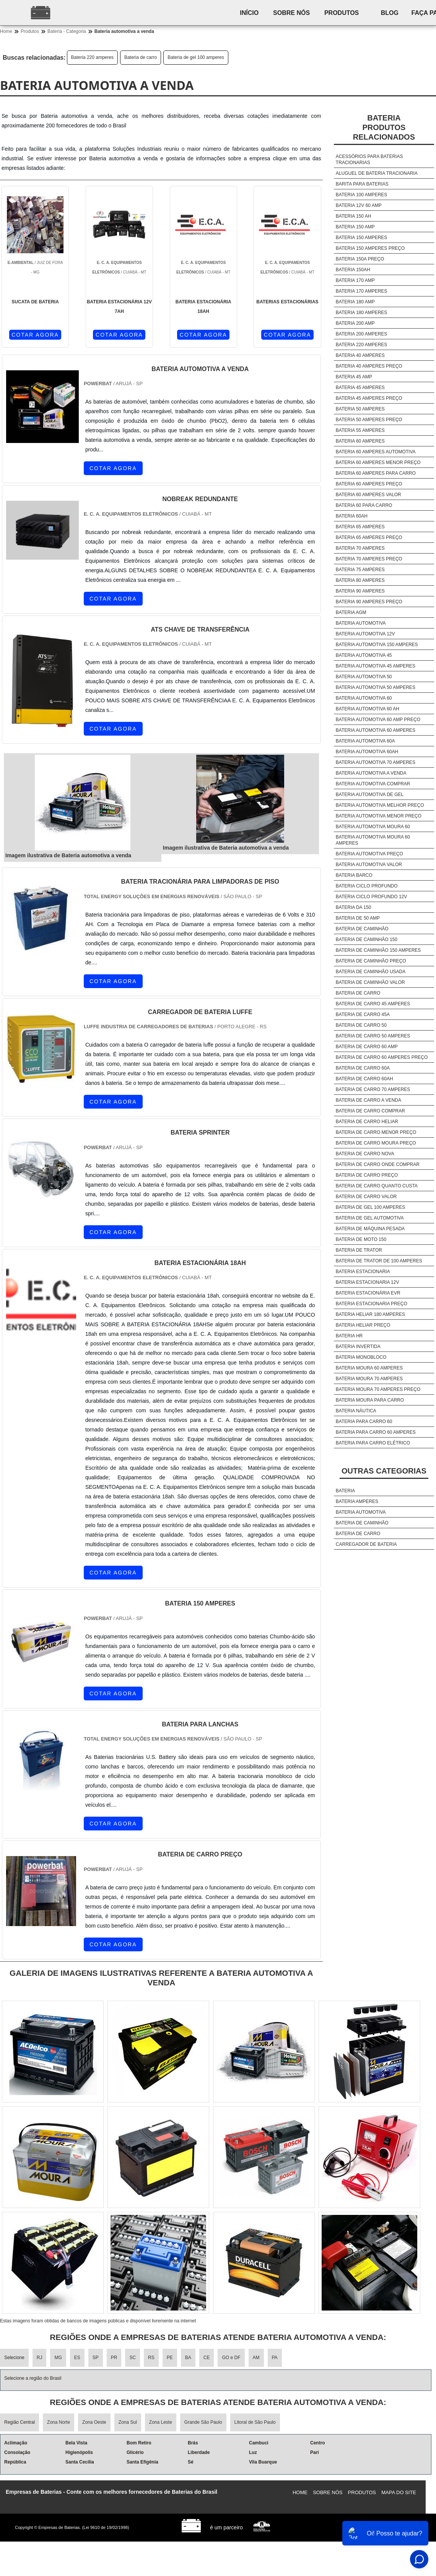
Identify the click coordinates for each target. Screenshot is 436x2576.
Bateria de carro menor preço (376, 1132)
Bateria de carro (140, 57)
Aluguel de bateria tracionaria (377, 173)
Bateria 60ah (352, 516)
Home (300, 2492)
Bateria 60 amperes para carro (376, 473)
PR (114, 2357)
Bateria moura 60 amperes (369, 1368)
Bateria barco (354, 875)
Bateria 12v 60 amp (359, 205)
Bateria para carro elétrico (373, 1443)
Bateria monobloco (361, 1357)
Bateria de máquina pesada (370, 1228)
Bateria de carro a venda (368, 1100)
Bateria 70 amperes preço (369, 559)
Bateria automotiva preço (369, 853)
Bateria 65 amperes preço (369, 537)
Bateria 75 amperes (360, 569)
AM (256, 2357)
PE (170, 2357)
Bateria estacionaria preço (371, 1303)
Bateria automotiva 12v (365, 634)
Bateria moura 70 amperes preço (378, 1389)
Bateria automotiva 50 (364, 676)
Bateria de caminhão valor (370, 982)
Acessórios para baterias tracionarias (369, 159)
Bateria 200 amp (355, 323)
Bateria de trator (359, 1250)
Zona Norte (58, 2422)
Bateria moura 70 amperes (369, 1378)
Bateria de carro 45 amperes (373, 1003)
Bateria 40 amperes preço (369, 366)
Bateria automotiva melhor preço (380, 805)
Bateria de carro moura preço (376, 1143)
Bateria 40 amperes (360, 355)
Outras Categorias (384, 1471)
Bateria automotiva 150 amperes (377, 644)
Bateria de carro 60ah (364, 1078)
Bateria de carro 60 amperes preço (382, 1057)
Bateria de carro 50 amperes (373, 1036)
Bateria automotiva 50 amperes (375, 687)
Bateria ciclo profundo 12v (371, 896)
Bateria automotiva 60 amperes (375, 730)
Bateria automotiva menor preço (378, 816)
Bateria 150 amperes (361, 237)
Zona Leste (160, 2422)
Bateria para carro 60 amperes (376, 1432)
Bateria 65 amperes (360, 526)
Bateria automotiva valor (369, 864)
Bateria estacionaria (363, 1271)
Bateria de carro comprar (370, 1111)
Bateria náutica (356, 1410)
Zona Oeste (94, 2422)
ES (77, 2357)
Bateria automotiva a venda (371, 773)
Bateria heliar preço (363, 1325)
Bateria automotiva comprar (373, 783)
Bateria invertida (358, 1346)
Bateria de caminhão (362, 928)
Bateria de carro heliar (367, 1121)
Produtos (344, 13)
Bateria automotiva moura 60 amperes (373, 840)
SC (132, 2357)
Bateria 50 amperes (360, 409)
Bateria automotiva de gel (369, 794)
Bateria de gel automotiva (370, 1218)
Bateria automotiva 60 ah (367, 709)
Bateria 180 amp (355, 301)
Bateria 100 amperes (361, 194)
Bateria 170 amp (355, 280)
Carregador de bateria (366, 1544)
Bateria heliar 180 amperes (370, 1314)
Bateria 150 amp (355, 227)
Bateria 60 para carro (364, 505)
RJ (39, 2357)
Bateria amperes (357, 1501)
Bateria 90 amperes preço (369, 601)
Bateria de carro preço (367, 1175)
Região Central (19, 2422)
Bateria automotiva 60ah (367, 751)
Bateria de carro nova (365, 1153)
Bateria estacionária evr (368, 1293)
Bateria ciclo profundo (367, 886)
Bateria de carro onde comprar (378, 1164)
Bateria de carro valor (366, 1196)
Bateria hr (349, 1335)
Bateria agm (351, 612)
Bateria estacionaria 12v (367, 1282)
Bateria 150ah (353, 269)
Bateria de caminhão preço (371, 961)
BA (188, 2357)
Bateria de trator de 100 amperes (379, 1261)
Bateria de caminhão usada (370, 971)
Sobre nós (293, 13)
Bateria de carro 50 (361, 1025)
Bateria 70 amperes (360, 548)
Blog (393, 13)
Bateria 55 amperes (360, 430)
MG (58, 2357)
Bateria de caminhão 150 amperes (378, 950)
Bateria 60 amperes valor (368, 494)
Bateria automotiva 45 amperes (375, 666)
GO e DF (231, 2357)
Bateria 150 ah (353, 216)
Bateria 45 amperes (360, 387)
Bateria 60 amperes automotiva (376, 451)
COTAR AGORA (35, 335)
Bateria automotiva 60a (365, 741)
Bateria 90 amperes (360, 591)
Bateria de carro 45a (363, 1014)
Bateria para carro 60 (364, 1421)
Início (250, 13)
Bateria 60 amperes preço (369, 484)
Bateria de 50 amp (358, 918)
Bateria (345, 1490)
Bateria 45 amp (354, 376)
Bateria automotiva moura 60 (373, 826)
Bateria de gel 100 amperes (196, 57)
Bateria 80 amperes (360, 580)
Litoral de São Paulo (255, 2422)
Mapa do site (398, 2492)
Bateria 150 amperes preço (370, 248)
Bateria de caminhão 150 (366, 939)
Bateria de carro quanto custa (377, 1186)
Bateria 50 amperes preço (369, 419)
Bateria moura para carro (370, 1400)
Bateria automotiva (361, 623)
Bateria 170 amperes (361, 291)
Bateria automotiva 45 (364, 655)
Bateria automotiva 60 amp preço (378, 719)
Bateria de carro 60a (363, 1068)
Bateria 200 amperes (361, 334)
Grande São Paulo (203, 2422)
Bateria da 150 (353, 907)
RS (151, 2357)
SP (96, 2357)
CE (206, 2357)
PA (275, 2357)
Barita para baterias (362, 184)
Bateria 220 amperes (92, 57)
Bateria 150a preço (360, 259)
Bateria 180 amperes (361, 312)
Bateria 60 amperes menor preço (378, 462)
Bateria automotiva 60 (364, 698)
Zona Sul (128, 2422)
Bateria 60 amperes (360, 441)
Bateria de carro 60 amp (367, 1046)
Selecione (14, 2357)
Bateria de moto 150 (361, 1239)
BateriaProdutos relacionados (384, 127)
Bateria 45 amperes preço (369, 398)
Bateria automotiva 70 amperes (375, 762)
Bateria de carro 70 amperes (373, 1089)
